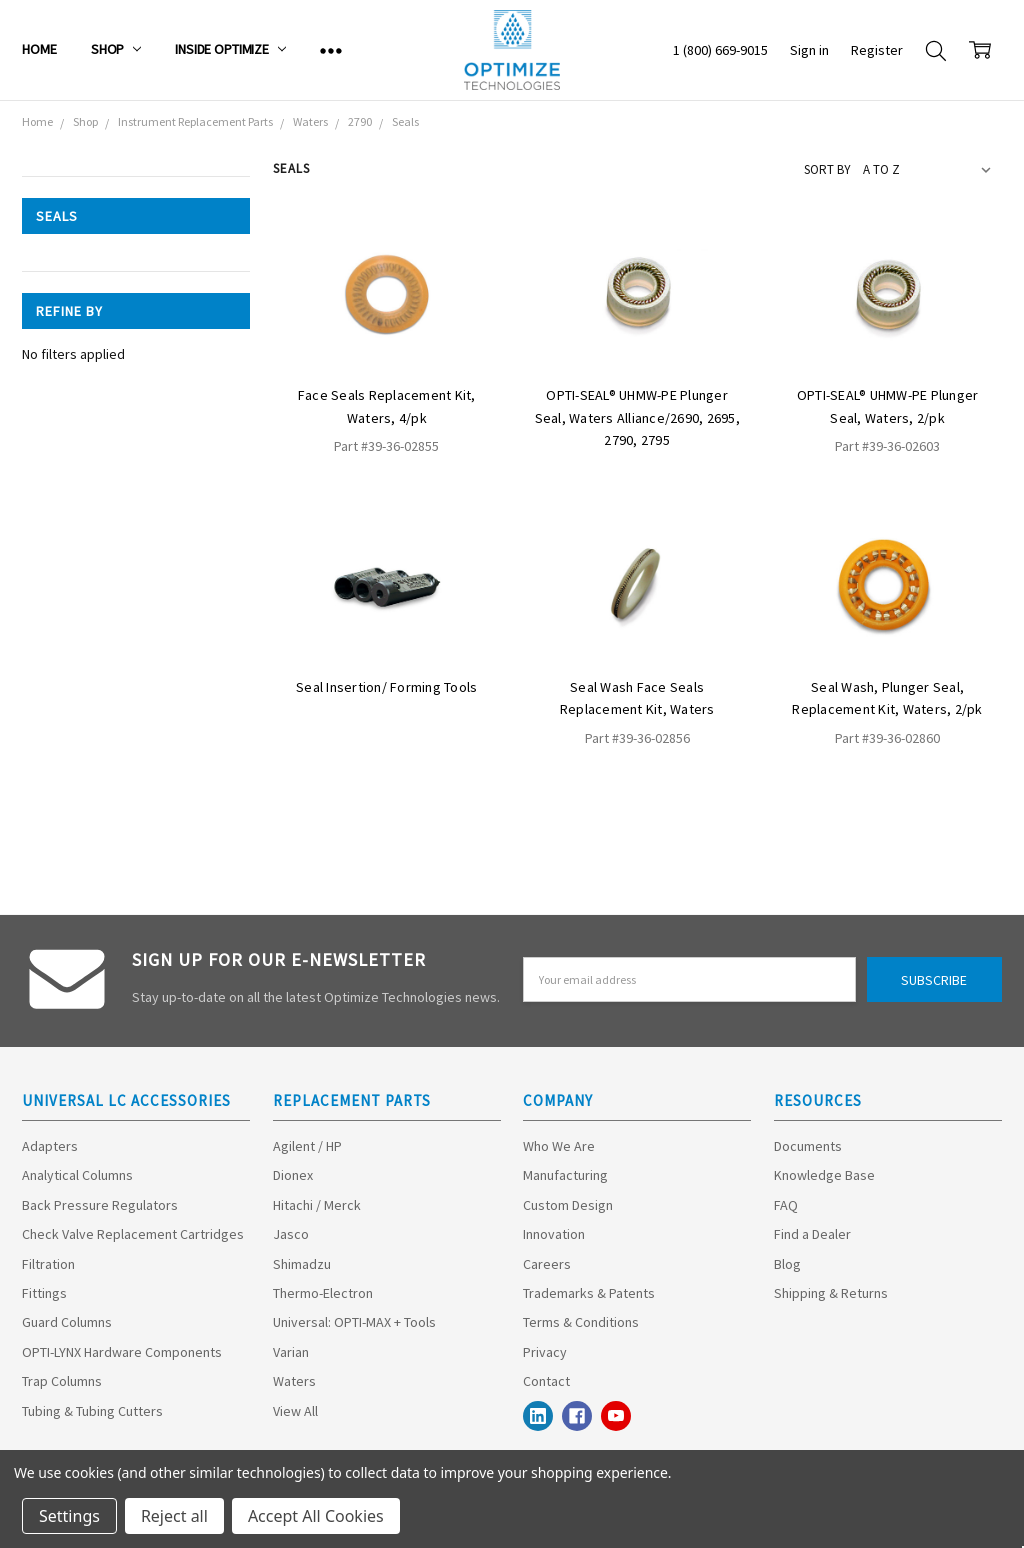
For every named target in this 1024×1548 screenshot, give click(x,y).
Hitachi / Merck (317, 1205)
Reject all (174, 1516)
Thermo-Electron (323, 1293)
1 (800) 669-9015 (720, 50)
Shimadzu (302, 1264)
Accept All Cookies (316, 1516)
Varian (291, 1352)
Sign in (809, 50)
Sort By (827, 169)
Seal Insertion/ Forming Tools (386, 687)
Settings (69, 1516)
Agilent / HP (307, 1146)
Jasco (291, 1234)
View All (295, 1411)
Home (39, 49)
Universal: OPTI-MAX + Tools (354, 1322)
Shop (116, 49)
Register (877, 50)
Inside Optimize (230, 49)
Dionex (293, 1175)
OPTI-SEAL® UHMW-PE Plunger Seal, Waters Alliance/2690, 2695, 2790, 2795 (637, 417)
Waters (294, 1381)
